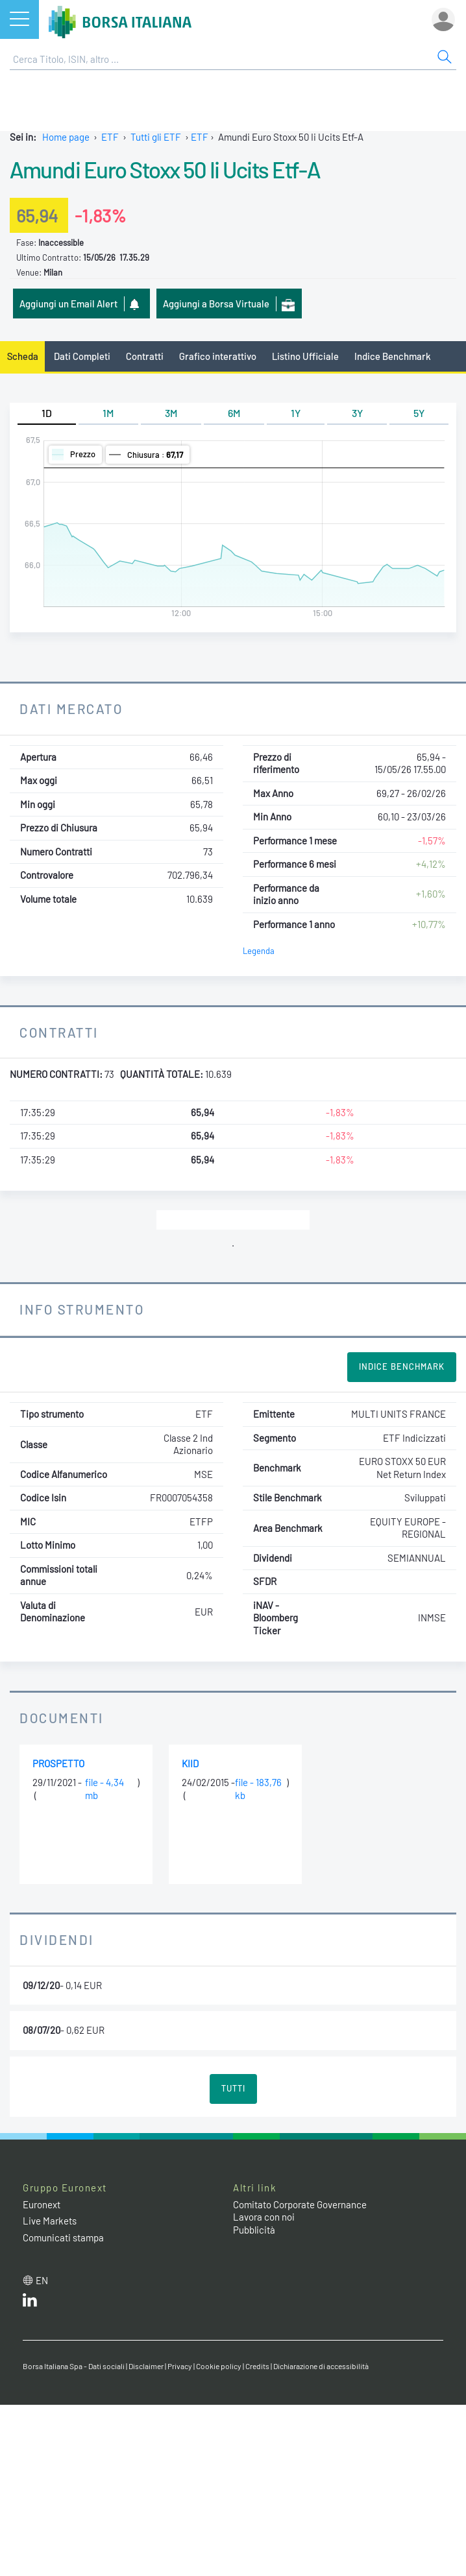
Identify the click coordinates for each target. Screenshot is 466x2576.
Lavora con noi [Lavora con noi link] (264, 2217)
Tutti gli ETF (155, 137)
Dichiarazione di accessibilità (321, 2365)
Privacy (179, 2365)
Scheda (22, 356)
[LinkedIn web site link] (30, 2303)
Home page (66, 137)
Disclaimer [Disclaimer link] (146, 2365)
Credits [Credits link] (257, 2365)
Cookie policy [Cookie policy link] (218, 2365)
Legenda (259, 951)
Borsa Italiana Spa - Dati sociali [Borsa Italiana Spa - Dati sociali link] (74, 2365)
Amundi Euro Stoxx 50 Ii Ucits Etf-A (165, 169)
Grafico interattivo (217, 356)
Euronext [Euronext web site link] (41, 2204)
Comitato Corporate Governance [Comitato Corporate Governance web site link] (300, 2204)
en (42, 2280)
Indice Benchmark (392, 356)
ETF (110, 137)
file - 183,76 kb (258, 1788)
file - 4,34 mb (104, 1788)
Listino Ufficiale (305, 356)
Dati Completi (82, 356)
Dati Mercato (71, 708)
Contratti (145, 356)
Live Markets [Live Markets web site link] (50, 2220)
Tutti (233, 2088)
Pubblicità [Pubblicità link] (254, 2230)
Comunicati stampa (63, 2237)
